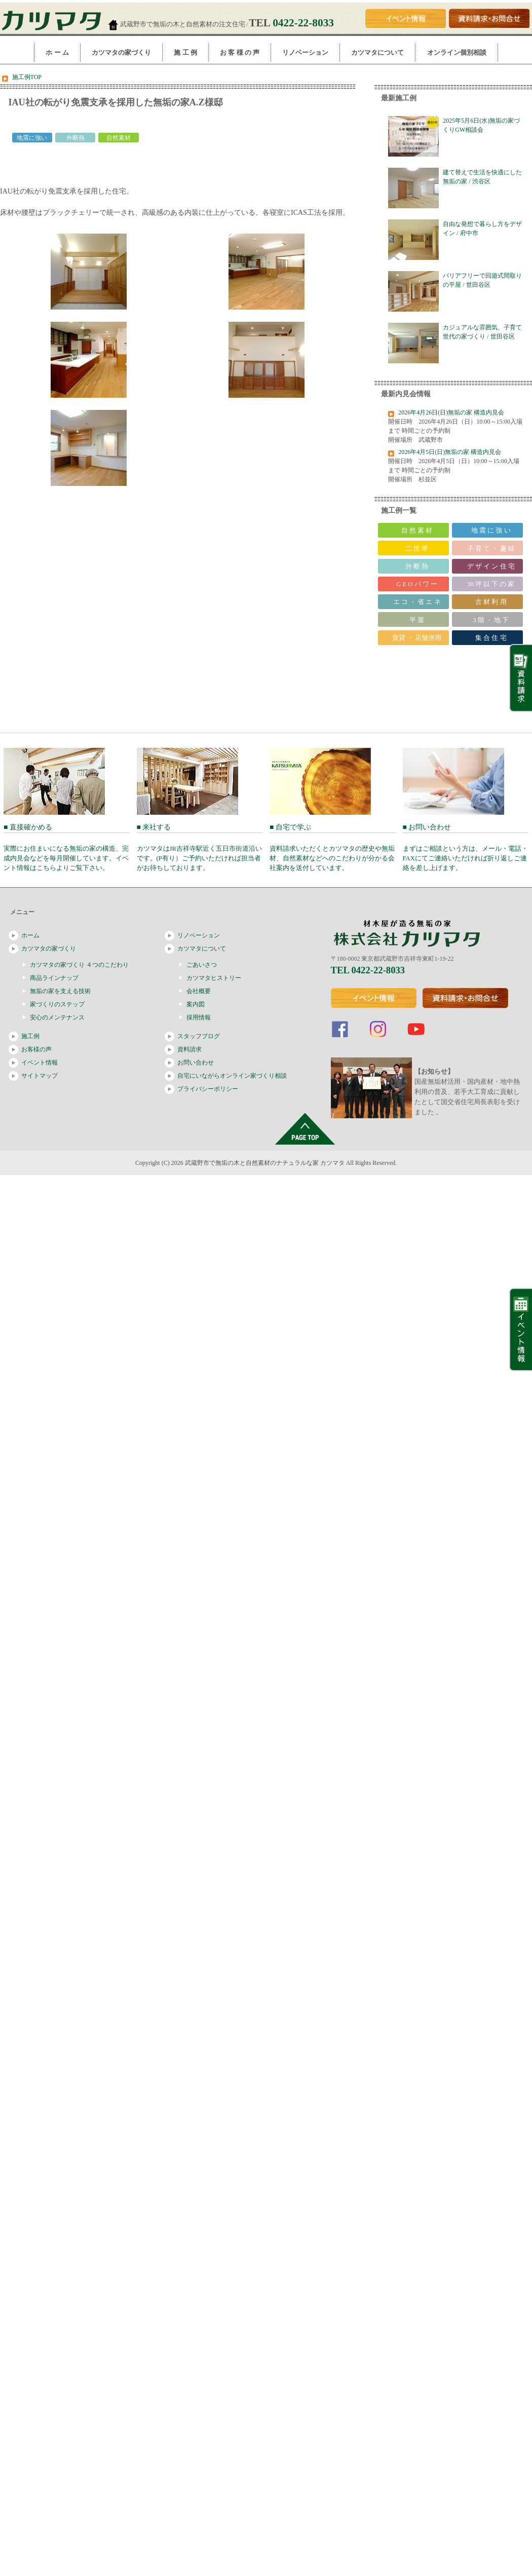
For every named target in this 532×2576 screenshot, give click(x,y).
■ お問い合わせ (466, 847)
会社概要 (198, 991)
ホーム (30, 935)
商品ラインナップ (54, 977)
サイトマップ (39, 1075)
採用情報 (198, 1017)
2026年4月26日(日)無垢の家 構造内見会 (451, 412)
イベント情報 (39, 1062)
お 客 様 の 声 (239, 52)
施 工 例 (185, 52)
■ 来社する (200, 847)
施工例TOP (27, 77)
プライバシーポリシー (207, 1088)
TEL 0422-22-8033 (368, 970)
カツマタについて (377, 52)
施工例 (30, 1036)
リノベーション (305, 52)
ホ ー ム (57, 52)
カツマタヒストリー (213, 977)
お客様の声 (36, 1049)
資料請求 (189, 1049)
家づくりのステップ (57, 1004)
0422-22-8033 (303, 23)
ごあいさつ (201, 964)
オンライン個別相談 (456, 52)
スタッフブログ (198, 1036)
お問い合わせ (195, 1062)
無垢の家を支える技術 (60, 991)
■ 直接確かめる (67, 847)
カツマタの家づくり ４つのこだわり (79, 964)
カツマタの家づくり (121, 52)
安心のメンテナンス (57, 1017)
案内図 (195, 1004)
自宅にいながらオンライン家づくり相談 (232, 1075)
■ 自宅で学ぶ (333, 847)
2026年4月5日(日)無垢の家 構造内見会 (449, 452)
